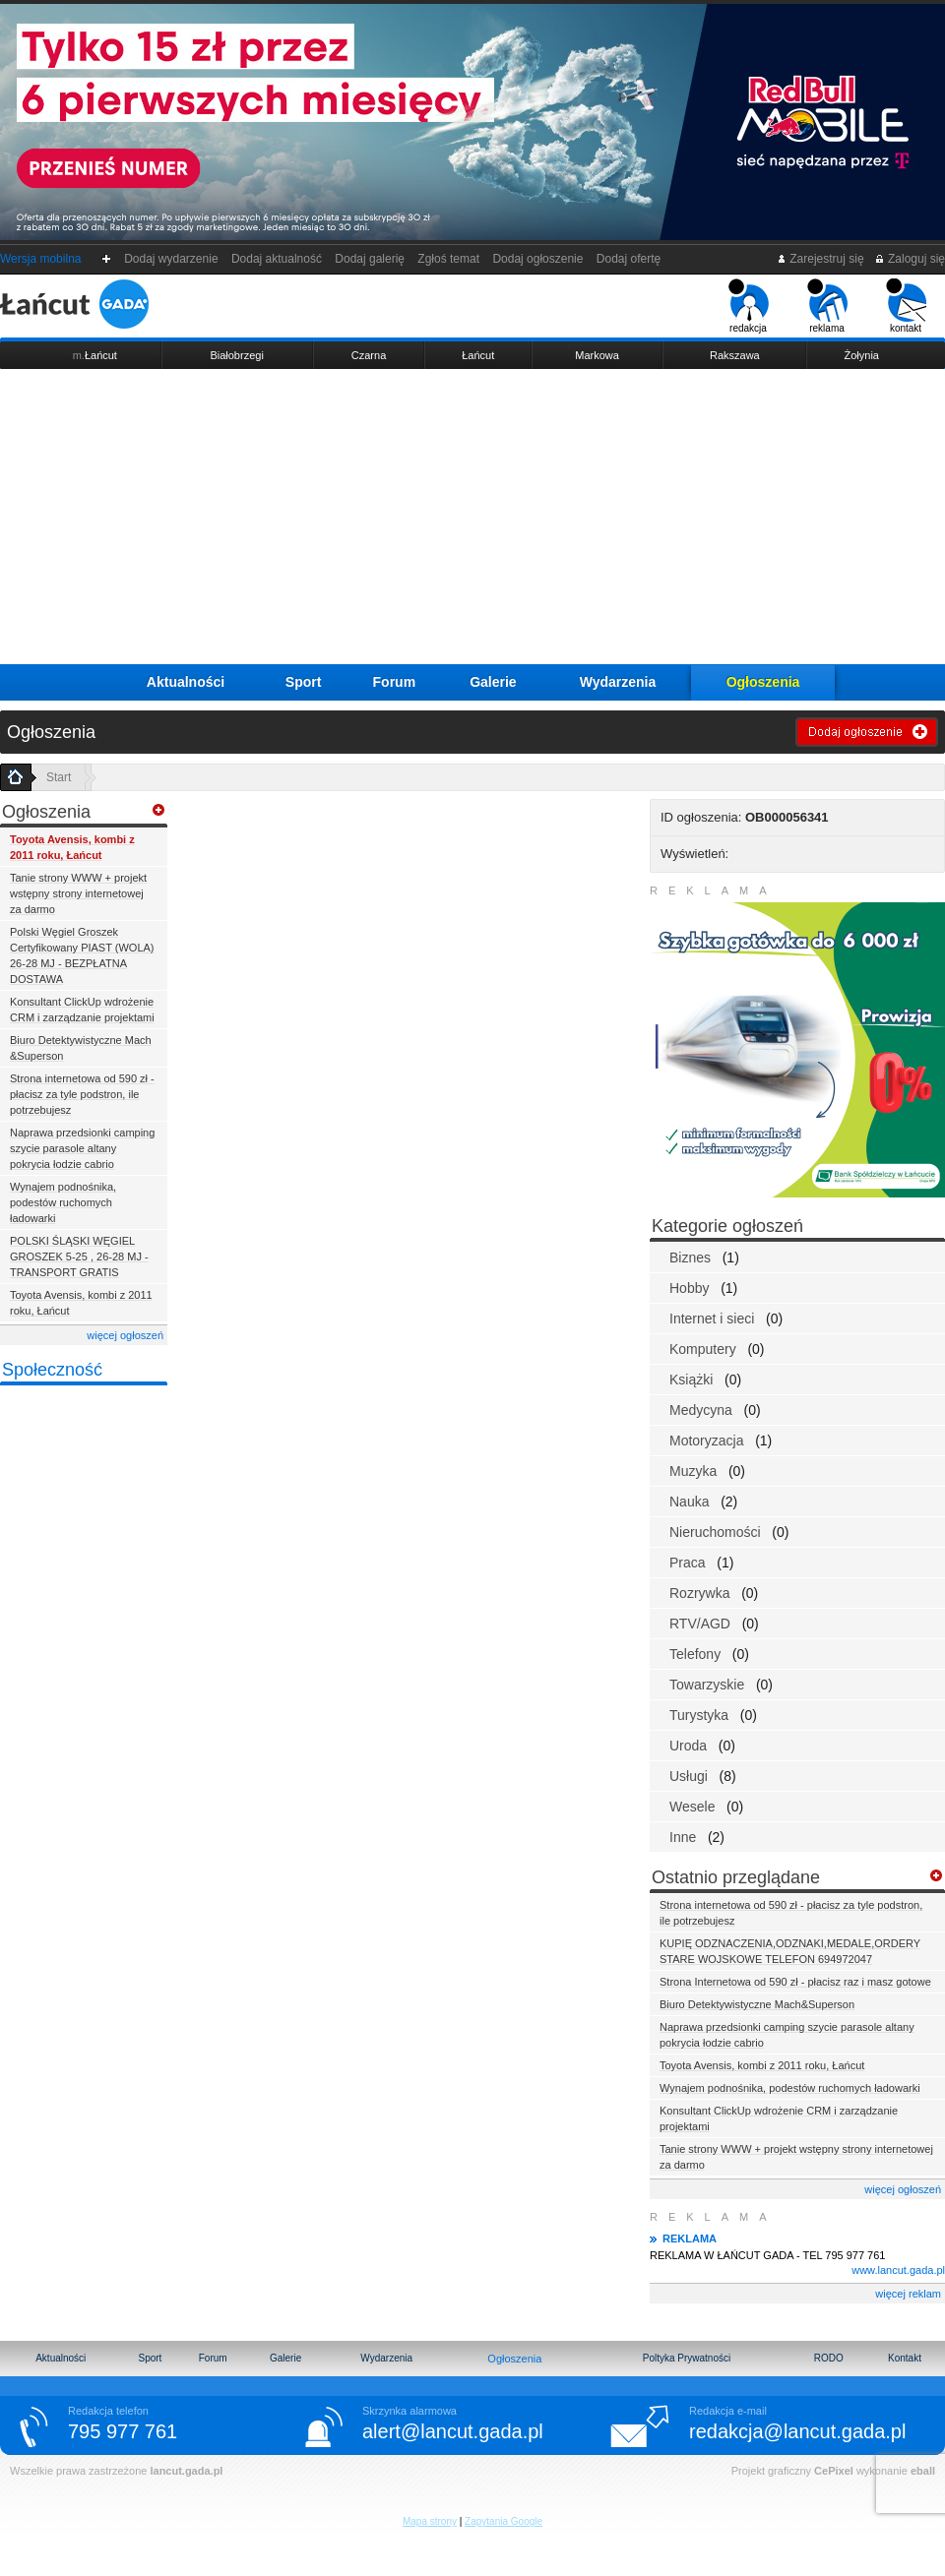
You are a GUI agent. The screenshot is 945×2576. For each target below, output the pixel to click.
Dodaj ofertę (628, 259)
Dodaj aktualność (276, 259)
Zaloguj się (909, 259)
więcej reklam (908, 2294)
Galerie (493, 682)
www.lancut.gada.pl (898, 2270)
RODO (829, 2358)
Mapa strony (430, 2521)
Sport (303, 682)
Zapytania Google (503, 2521)
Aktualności (185, 682)
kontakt (906, 306)
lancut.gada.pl (186, 2471)
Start (58, 777)
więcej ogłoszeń (125, 1335)
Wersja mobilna (40, 259)
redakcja (748, 306)
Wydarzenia (618, 682)
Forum (394, 682)
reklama (827, 306)
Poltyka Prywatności (686, 2358)
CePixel (833, 2471)
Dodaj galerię (370, 259)
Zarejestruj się (820, 259)
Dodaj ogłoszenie (538, 259)
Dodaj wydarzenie (171, 259)
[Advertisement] (472, 516)
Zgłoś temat (448, 259)
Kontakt (904, 2358)
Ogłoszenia (763, 682)
